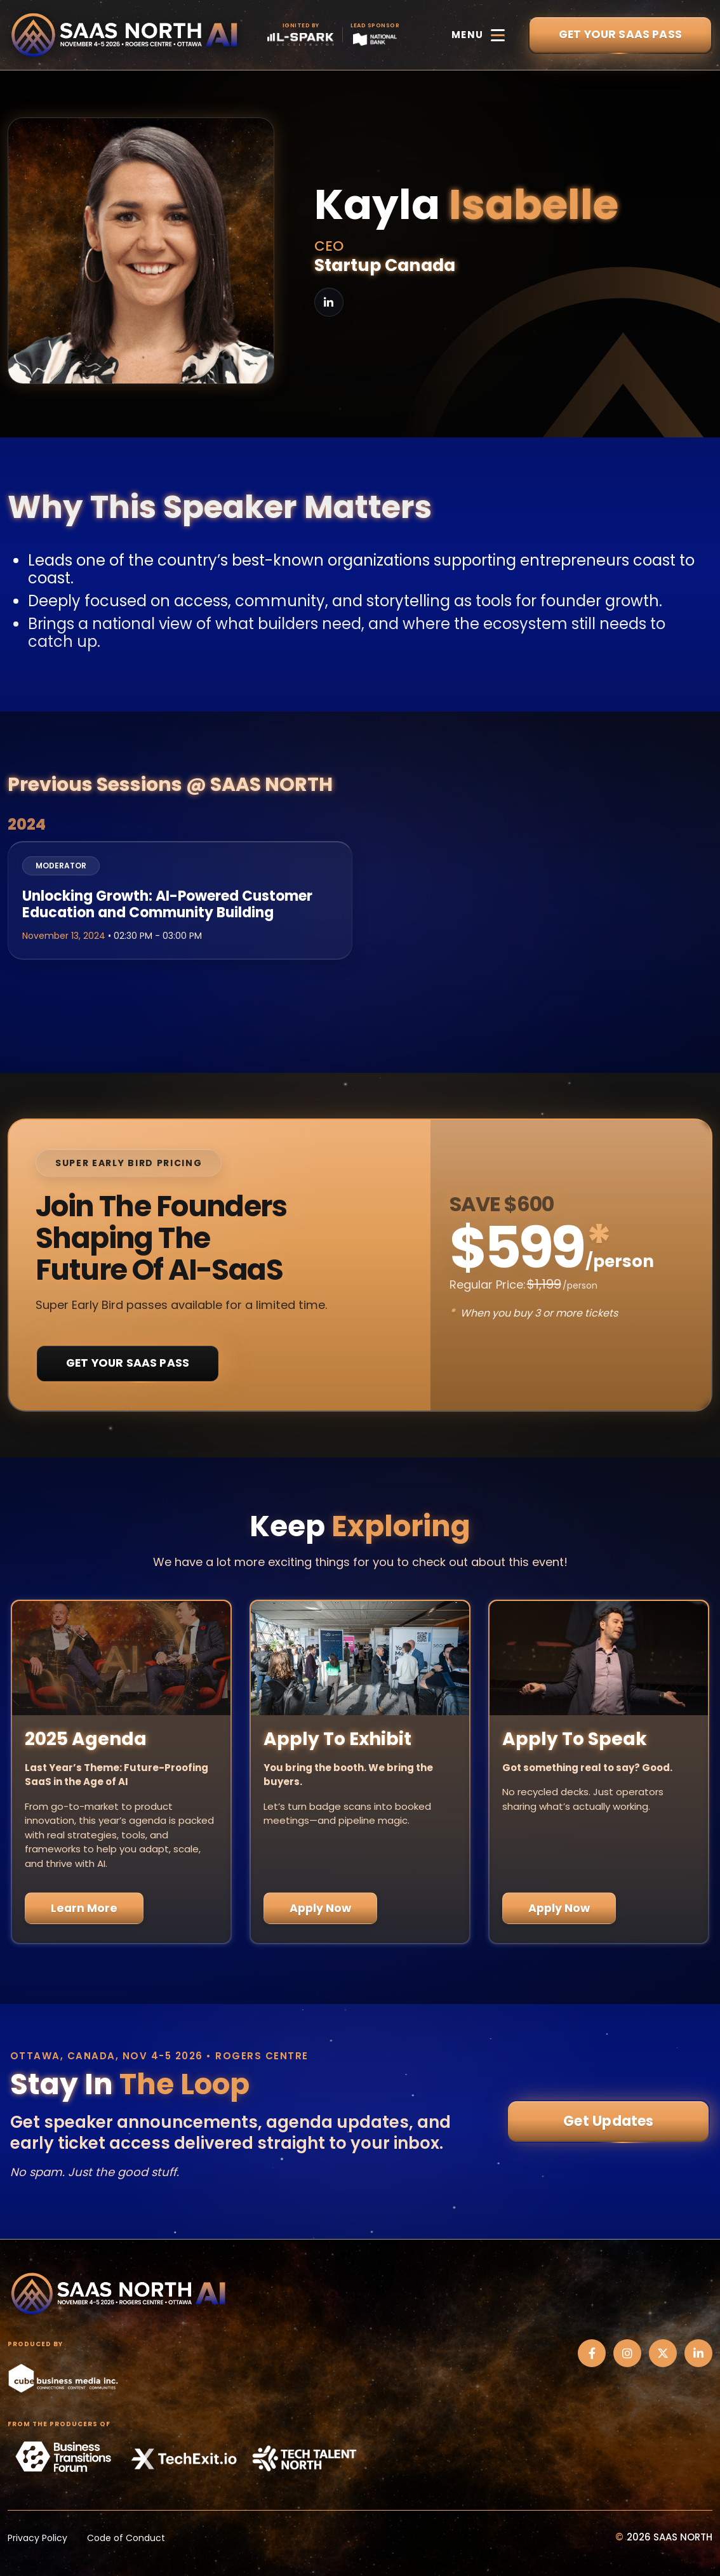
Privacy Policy (37, 2538)
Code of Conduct (126, 2538)
